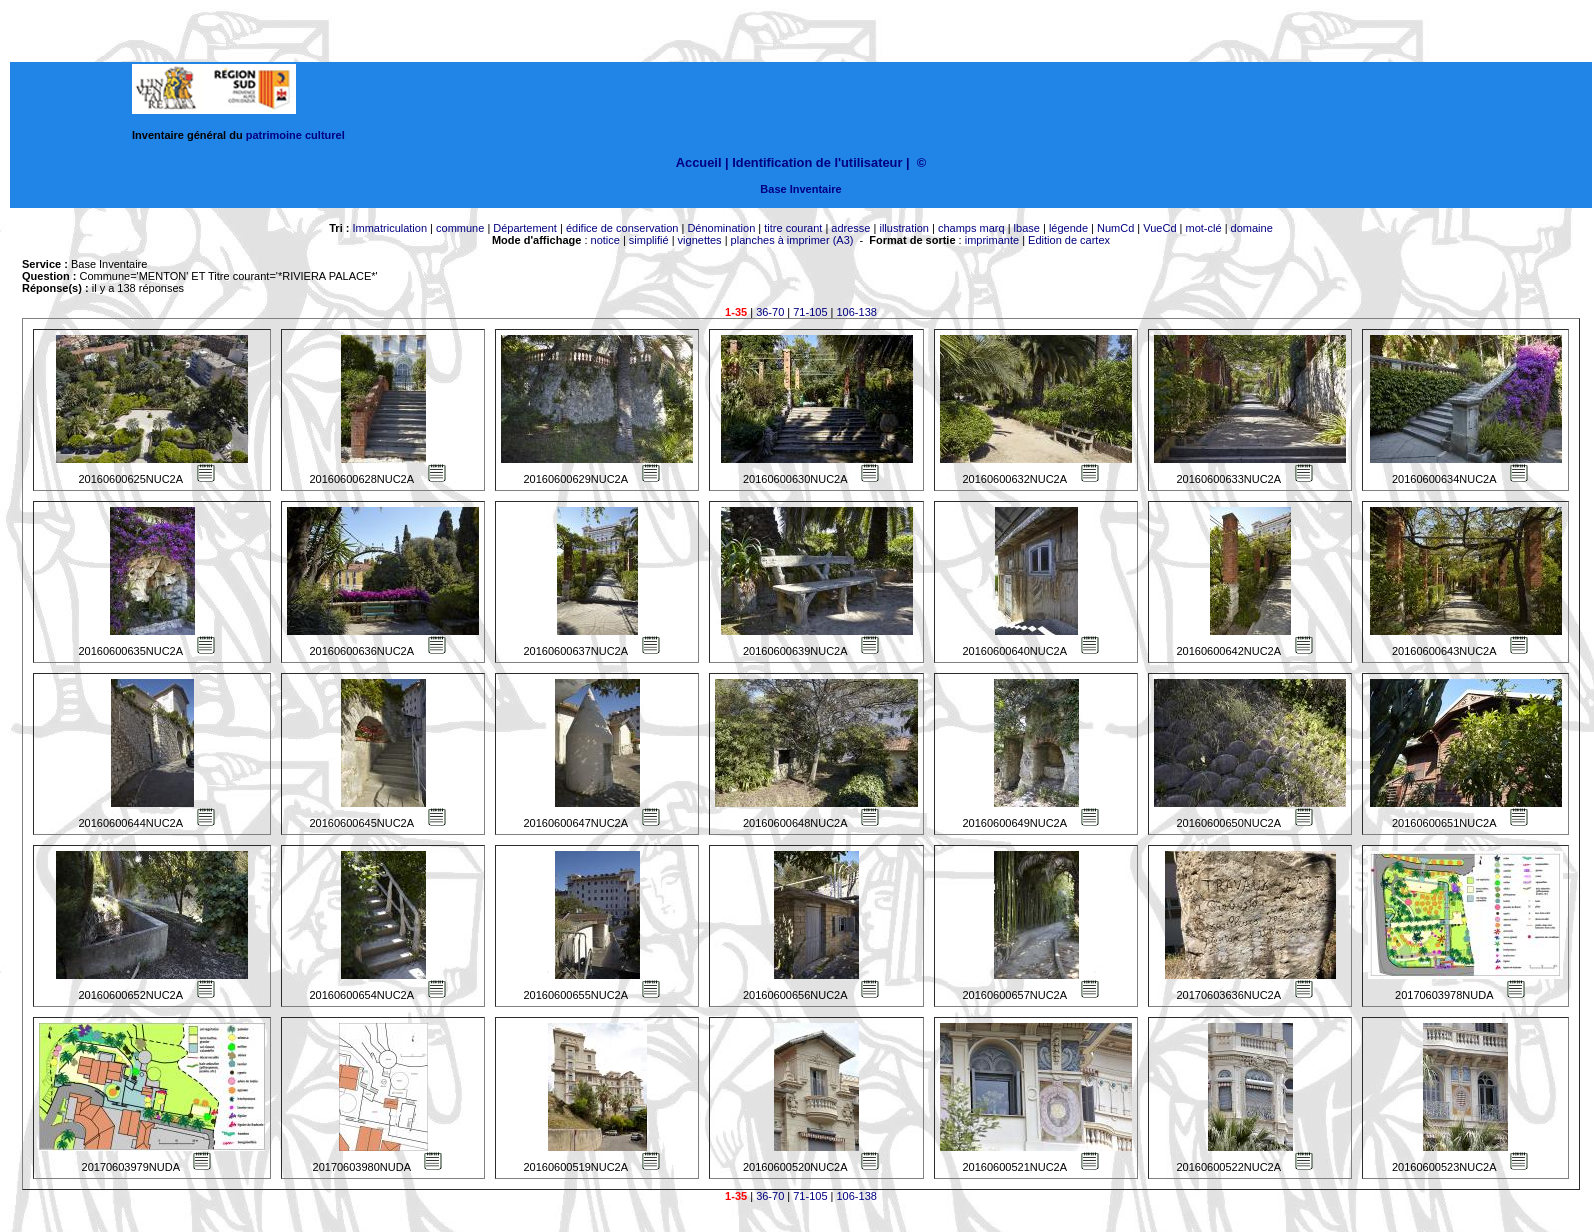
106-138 (857, 312)
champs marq (971, 228)
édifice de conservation (622, 228)
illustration (904, 228)
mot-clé (1204, 228)
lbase (1027, 228)
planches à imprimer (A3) (792, 240)
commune (460, 228)
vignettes (700, 240)
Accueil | (702, 162)
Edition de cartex (1069, 240)
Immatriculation (389, 228)
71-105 (810, 312)
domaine (1252, 228)
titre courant (793, 228)
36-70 (770, 312)
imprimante (992, 240)
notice (605, 240)
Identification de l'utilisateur (817, 162)
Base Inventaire (800, 189)
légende (1068, 228)
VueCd (1159, 228)
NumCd (1115, 228)
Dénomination (721, 228)
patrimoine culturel (295, 135)
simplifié (649, 240)
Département (525, 228)
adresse (850, 228)
